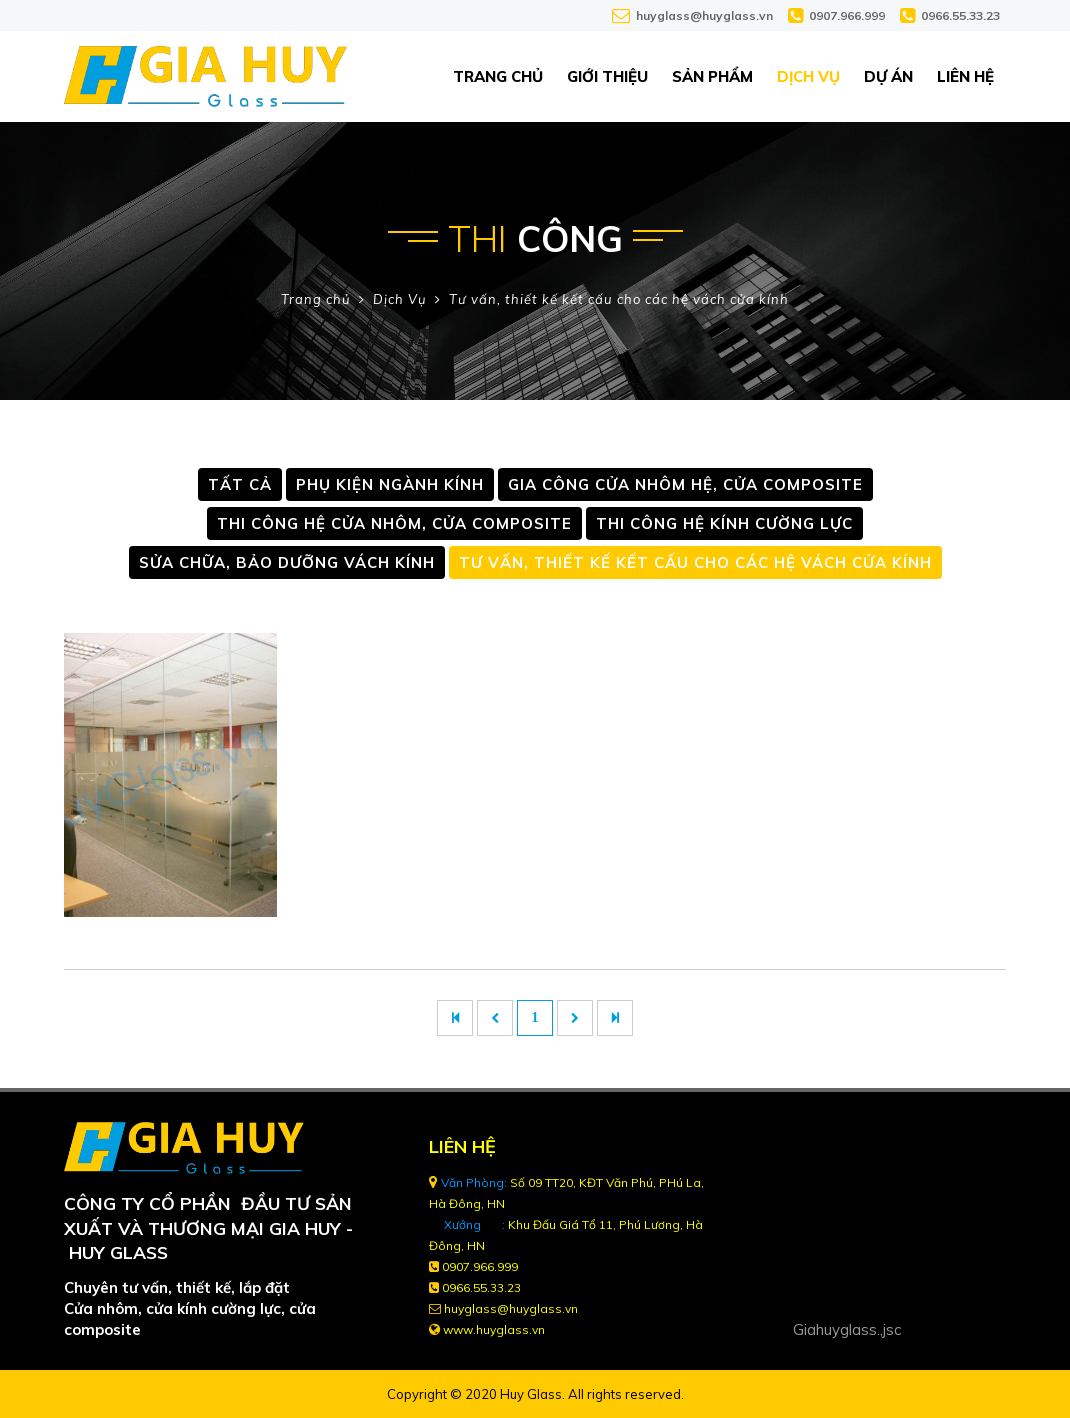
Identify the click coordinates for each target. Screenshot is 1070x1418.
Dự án (888, 76)
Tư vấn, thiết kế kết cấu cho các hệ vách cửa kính (619, 299)
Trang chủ (498, 76)
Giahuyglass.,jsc (847, 1329)
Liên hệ (965, 76)
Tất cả (240, 484)
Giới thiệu (607, 76)
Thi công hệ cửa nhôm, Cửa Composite (394, 523)
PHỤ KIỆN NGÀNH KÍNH (390, 484)
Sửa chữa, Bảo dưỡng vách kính (287, 562)
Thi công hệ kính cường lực (724, 523)
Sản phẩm (712, 76)
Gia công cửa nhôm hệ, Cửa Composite (685, 484)
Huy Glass (531, 1394)
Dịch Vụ (808, 76)
